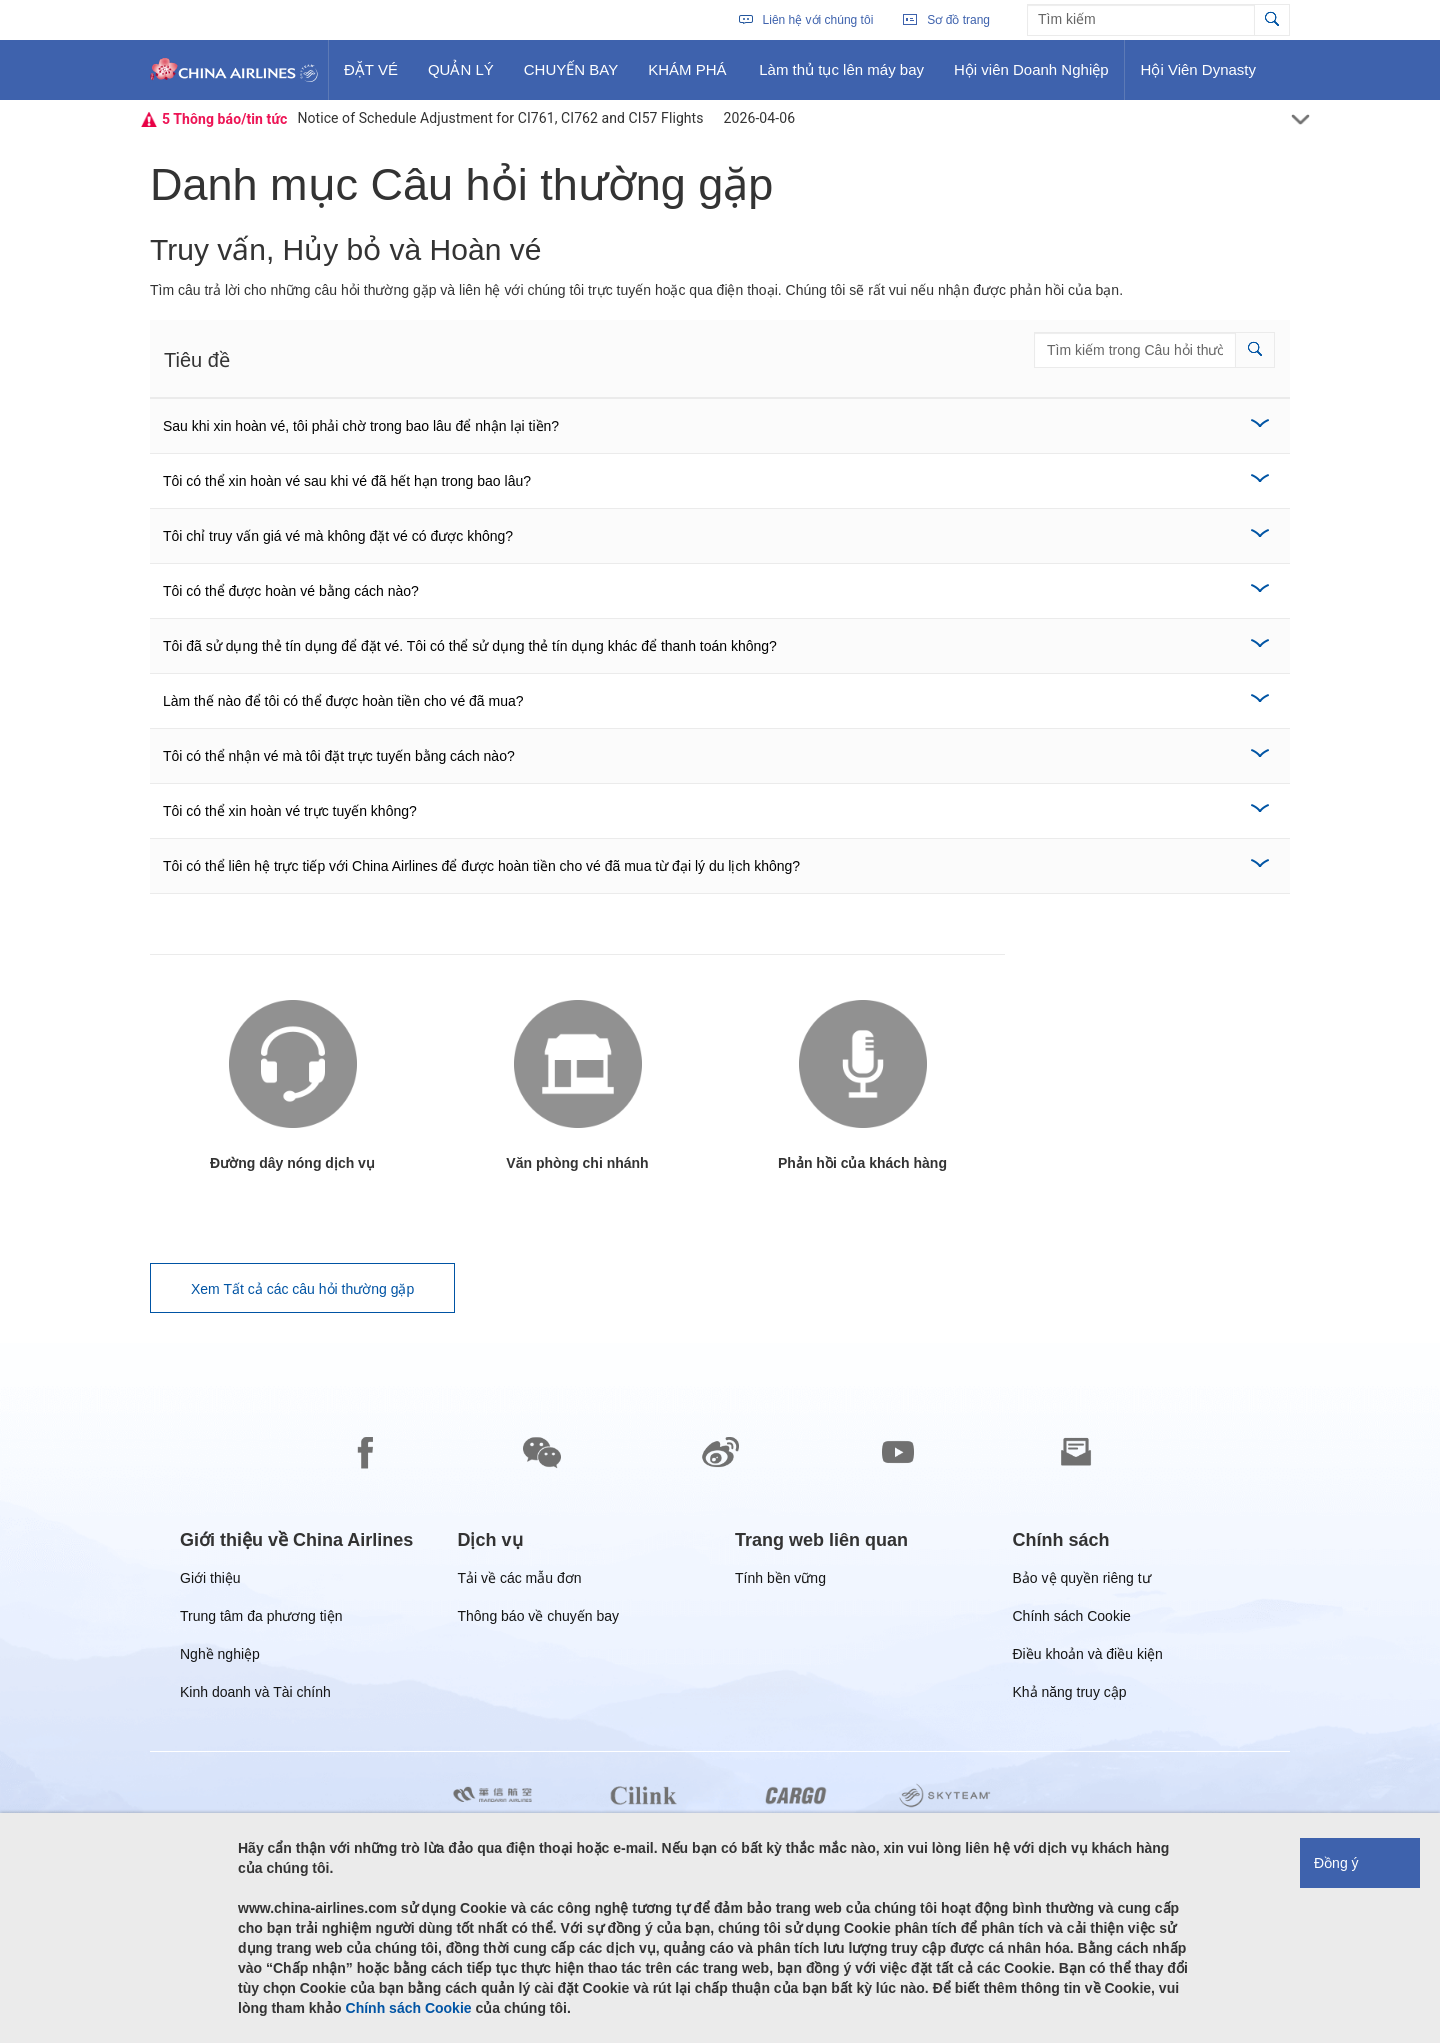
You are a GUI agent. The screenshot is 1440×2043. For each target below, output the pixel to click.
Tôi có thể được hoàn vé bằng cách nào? (291, 591)
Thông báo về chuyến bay (539, 1619)
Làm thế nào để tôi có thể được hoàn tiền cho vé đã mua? (343, 701)
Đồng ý (1336, 1863)
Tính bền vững (780, 1581)
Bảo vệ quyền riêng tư (1082, 1581)
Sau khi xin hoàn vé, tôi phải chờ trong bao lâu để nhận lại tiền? (361, 426)
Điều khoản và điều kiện (1088, 1657)
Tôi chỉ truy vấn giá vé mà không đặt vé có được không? (338, 536)
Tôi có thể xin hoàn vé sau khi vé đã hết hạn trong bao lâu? (347, 481)
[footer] (720, 1693)
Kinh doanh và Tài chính (255, 1695)
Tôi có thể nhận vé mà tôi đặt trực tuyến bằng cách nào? (339, 756)
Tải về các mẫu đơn (520, 1581)
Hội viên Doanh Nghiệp (1031, 77)
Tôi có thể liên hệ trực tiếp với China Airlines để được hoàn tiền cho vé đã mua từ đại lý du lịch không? (481, 866)
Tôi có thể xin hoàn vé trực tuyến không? (290, 811)
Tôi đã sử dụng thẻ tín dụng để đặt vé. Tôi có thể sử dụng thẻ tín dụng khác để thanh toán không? (470, 646)
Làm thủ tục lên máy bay (841, 77)
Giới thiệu (210, 1581)
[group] (296, 1540)
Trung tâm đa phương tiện (261, 1619)
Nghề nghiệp (220, 1657)
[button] (1254, 350)
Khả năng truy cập (1070, 1695)
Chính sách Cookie (1072, 1619)
